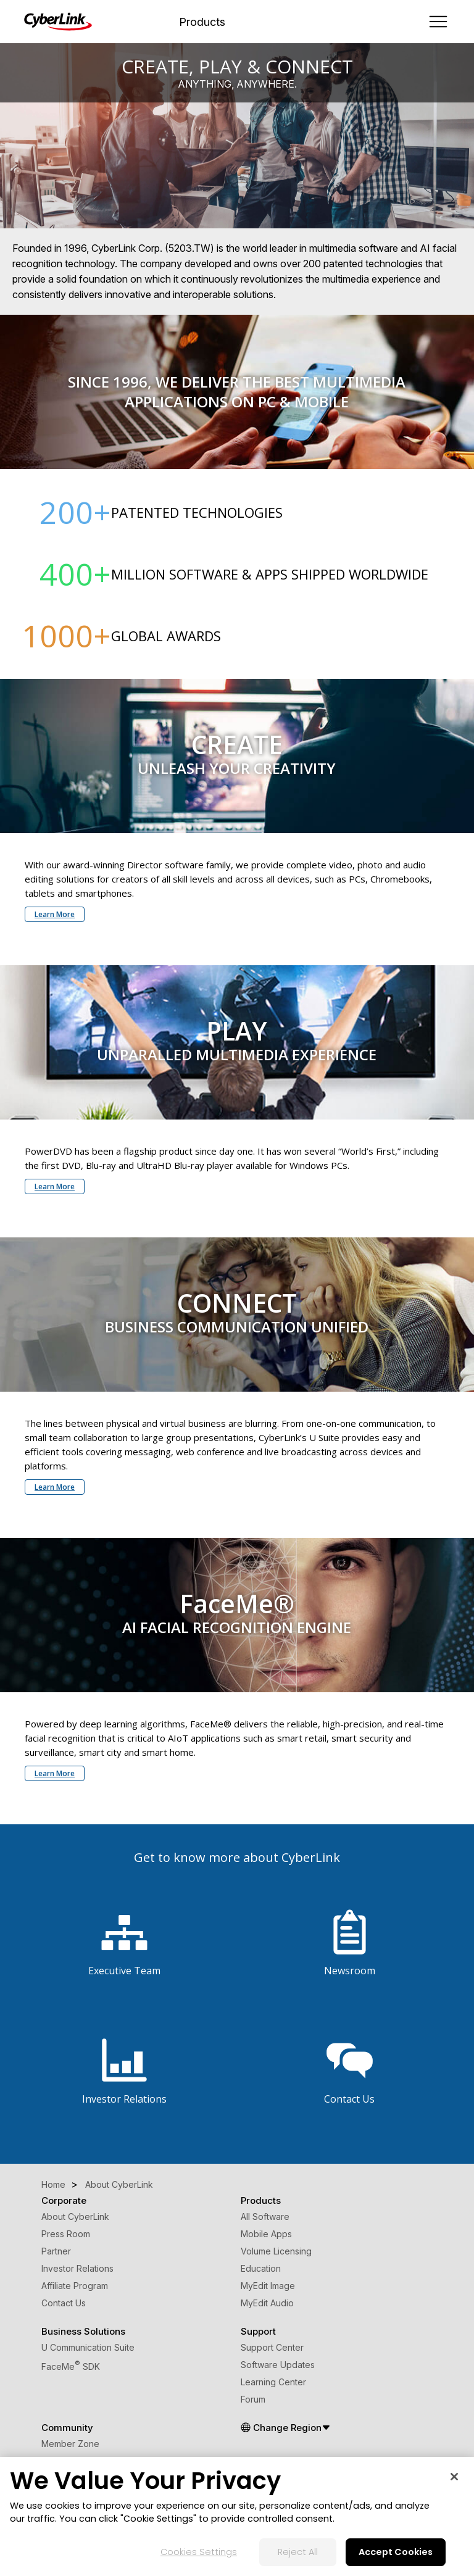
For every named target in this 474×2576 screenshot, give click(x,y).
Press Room (65, 2234)
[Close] (454, 2476)
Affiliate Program (74, 2285)
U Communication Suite (88, 2347)
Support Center (272, 2347)
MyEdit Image (268, 2285)
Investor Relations (77, 2268)
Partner (56, 2251)
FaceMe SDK (70, 2366)
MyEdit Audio (267, 2303)
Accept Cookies (396, 2552)
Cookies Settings (198, 2552)
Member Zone (70, 2443)
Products (202, 21)
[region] (237, 2516)
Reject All (298, 2552)
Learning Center (273, 2382)
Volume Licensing (276, 2251)
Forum (253, 2399)
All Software (265, 2216)
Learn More (55, 914)
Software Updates (278, 2364)
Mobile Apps (266, 2234)
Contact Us (63, 2303)
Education (261, 2268)
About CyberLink (75, 2216)
